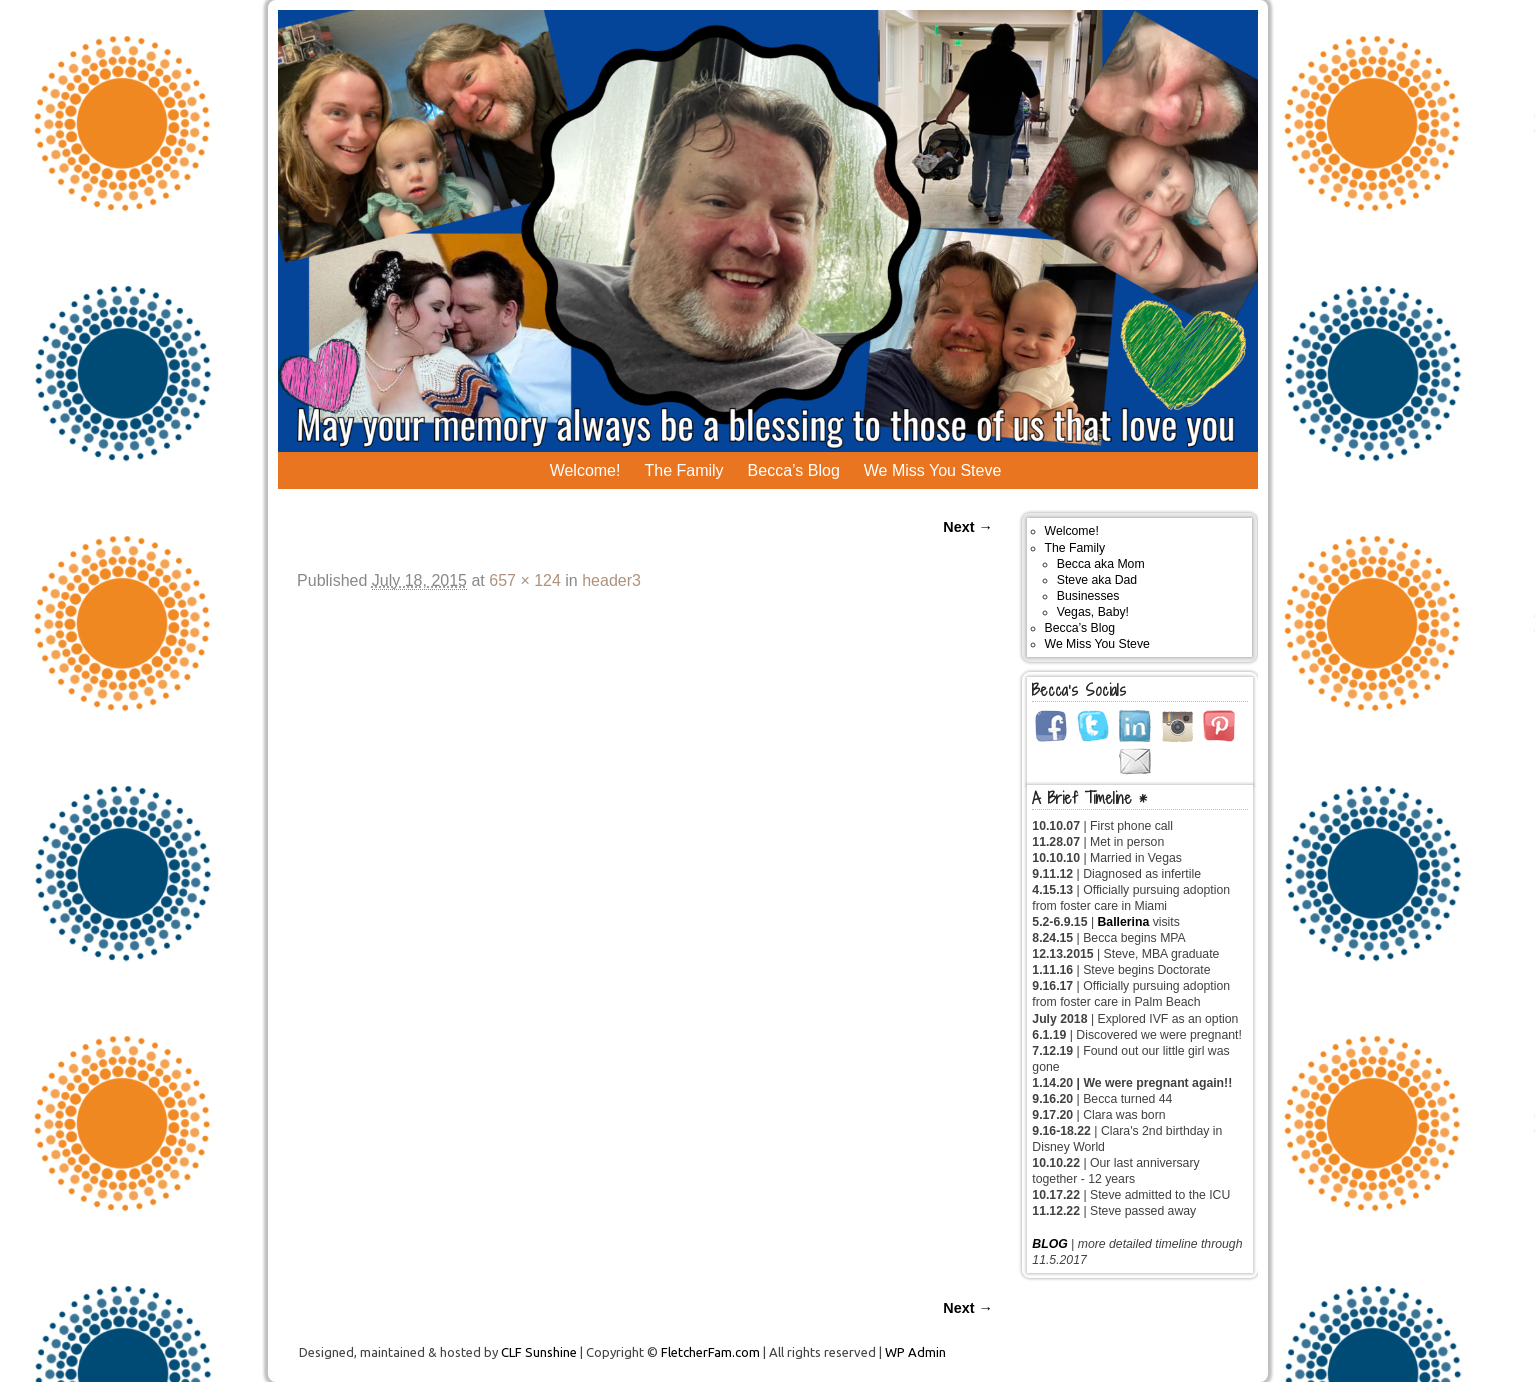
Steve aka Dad (1097, 580)
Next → (968, 527)
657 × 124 (525, 580)
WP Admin (915, 1352)
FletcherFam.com (710, 1352)
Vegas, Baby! (1093, 612)
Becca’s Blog (794, 470)
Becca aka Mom (1101, 564)
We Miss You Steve (933, 470)
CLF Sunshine (539, 1352)
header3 (611, 580)
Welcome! (585, 470)
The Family (683, 470)
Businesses (1088, 596)
